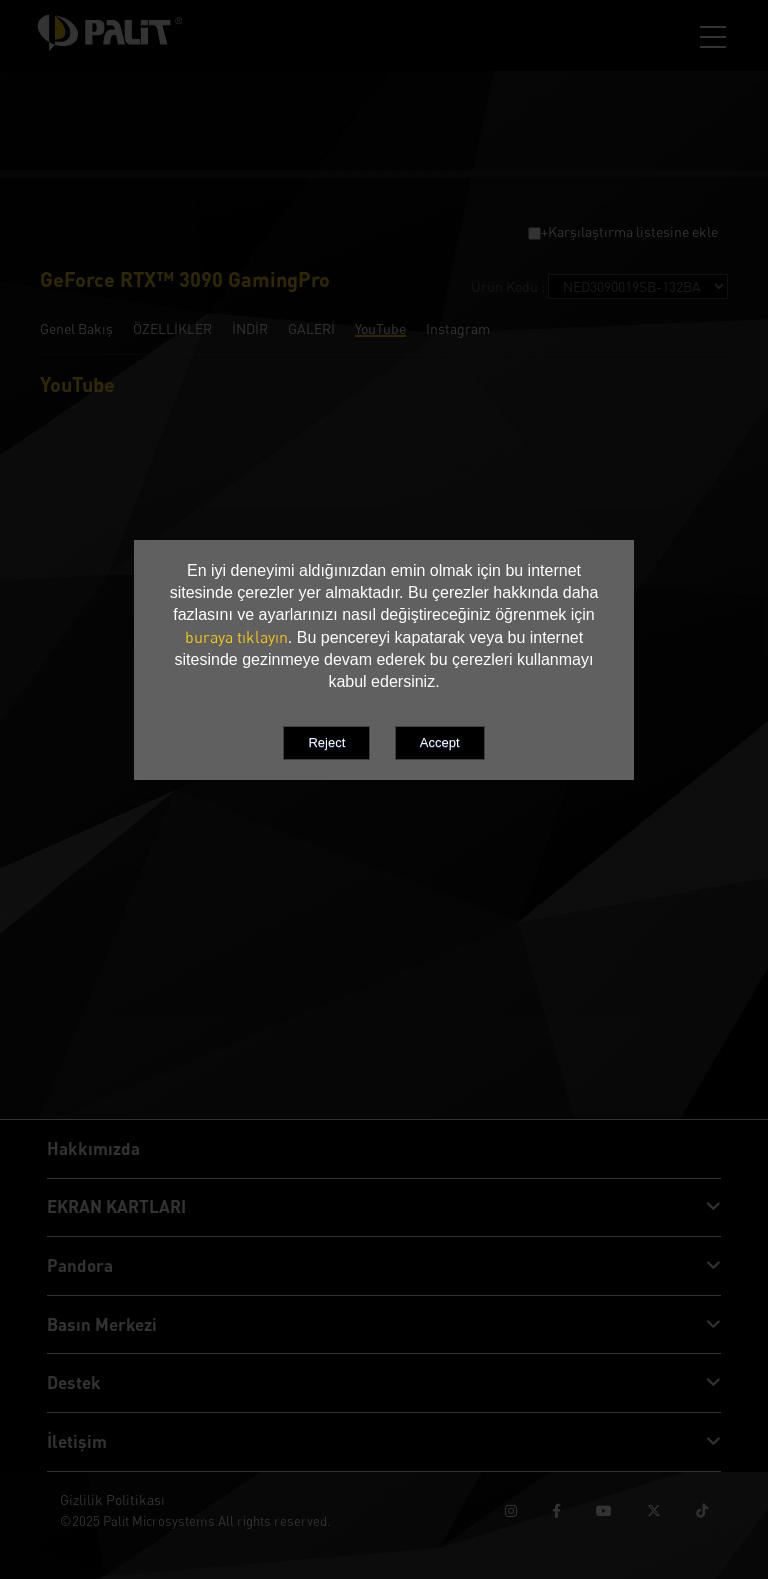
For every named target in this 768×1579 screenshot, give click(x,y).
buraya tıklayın (236, 637)
